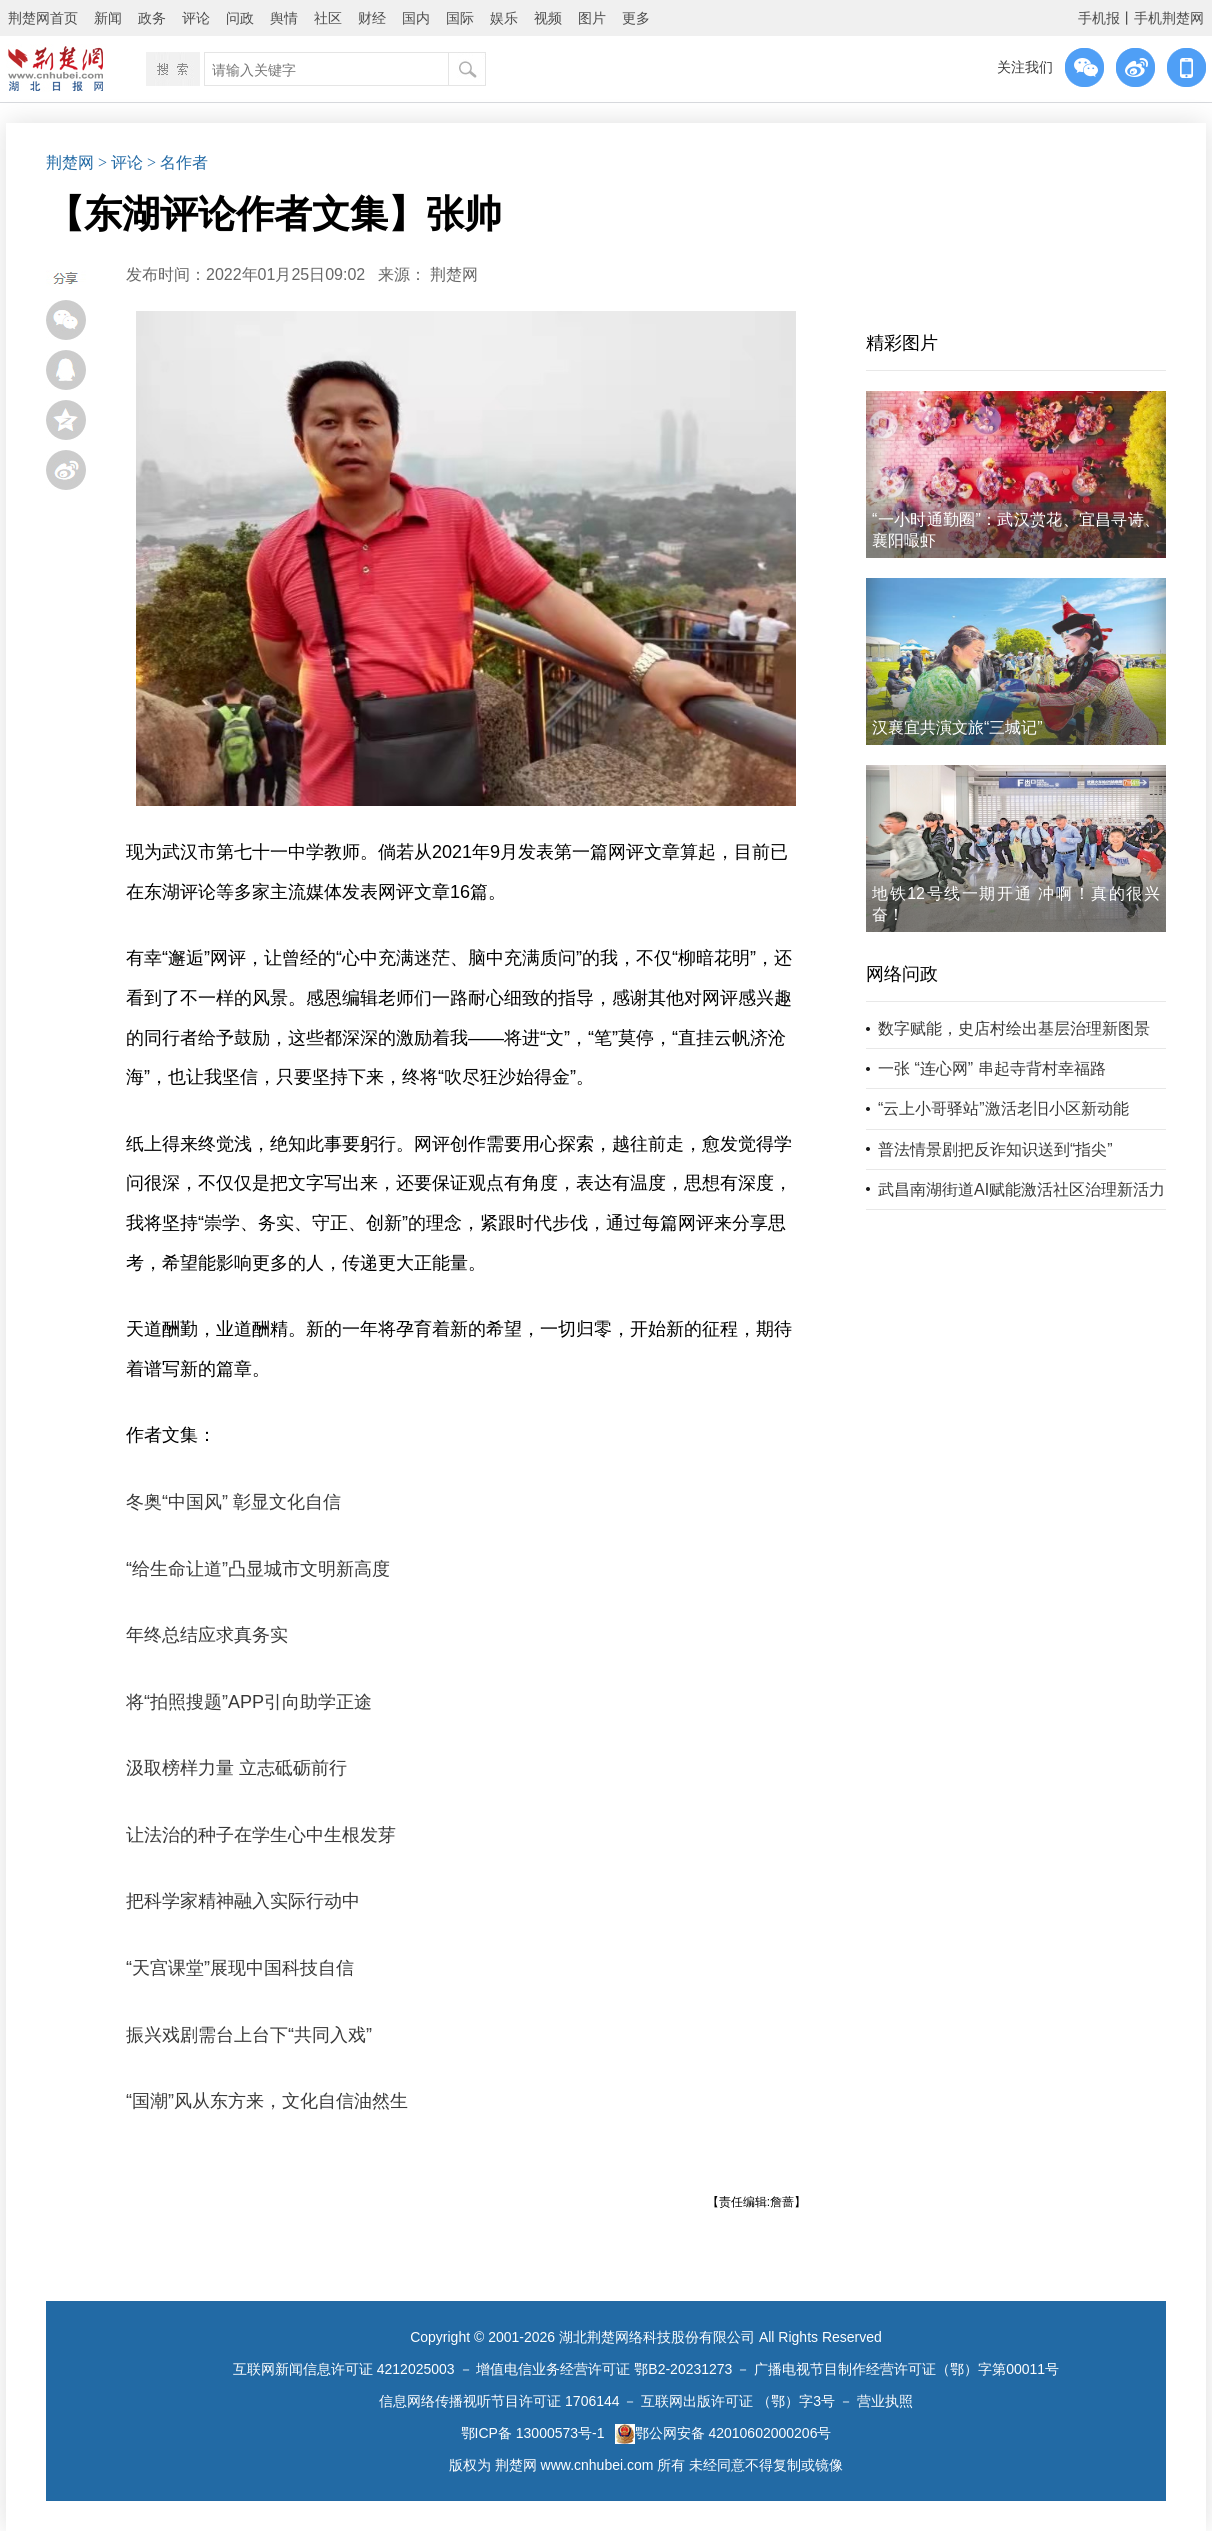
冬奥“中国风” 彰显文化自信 (233, 1502)
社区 (328, 18)
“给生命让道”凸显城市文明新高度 (258, 1569)
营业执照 (885, 2401)
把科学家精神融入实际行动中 (243, 1901)
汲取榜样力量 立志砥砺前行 (236, 1768)
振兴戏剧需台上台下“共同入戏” (249, 2035)
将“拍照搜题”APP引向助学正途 (249, 1702)
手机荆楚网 (1169, 18)
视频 (548, 18)
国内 (416, 18)
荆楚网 (70, 162)
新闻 (108, 18)
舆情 (284, 18)
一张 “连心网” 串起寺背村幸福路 (992, 1068)
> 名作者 (177, 162)
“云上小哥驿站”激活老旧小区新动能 (1003, 1108)
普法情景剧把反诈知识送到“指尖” (995, 1149)
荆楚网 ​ (456, 274)
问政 (240, 18)
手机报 (1099, 18)
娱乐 (504, 18)
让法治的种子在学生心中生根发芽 (261, 1835)
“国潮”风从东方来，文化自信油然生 (267, 2101)
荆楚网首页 (43, 18)
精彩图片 (902, 343)
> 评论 (120, 162)
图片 (592, 18)
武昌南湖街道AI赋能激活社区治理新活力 (1021, 1189)
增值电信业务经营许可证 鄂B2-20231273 (604, 2369)
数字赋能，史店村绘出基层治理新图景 (1014, 1028)
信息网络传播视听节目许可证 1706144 (499, 2401)
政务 (152, 18)
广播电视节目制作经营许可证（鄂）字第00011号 (906, 2369)
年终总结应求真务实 (207, 1635)
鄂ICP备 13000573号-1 (533, 2433)
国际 (460, 18)
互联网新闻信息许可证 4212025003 (344, 2369)
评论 (196, 18)
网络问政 (902, 974)
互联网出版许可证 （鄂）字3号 (738, 2401)
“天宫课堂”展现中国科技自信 (240, 1968)
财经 (372, 18)
